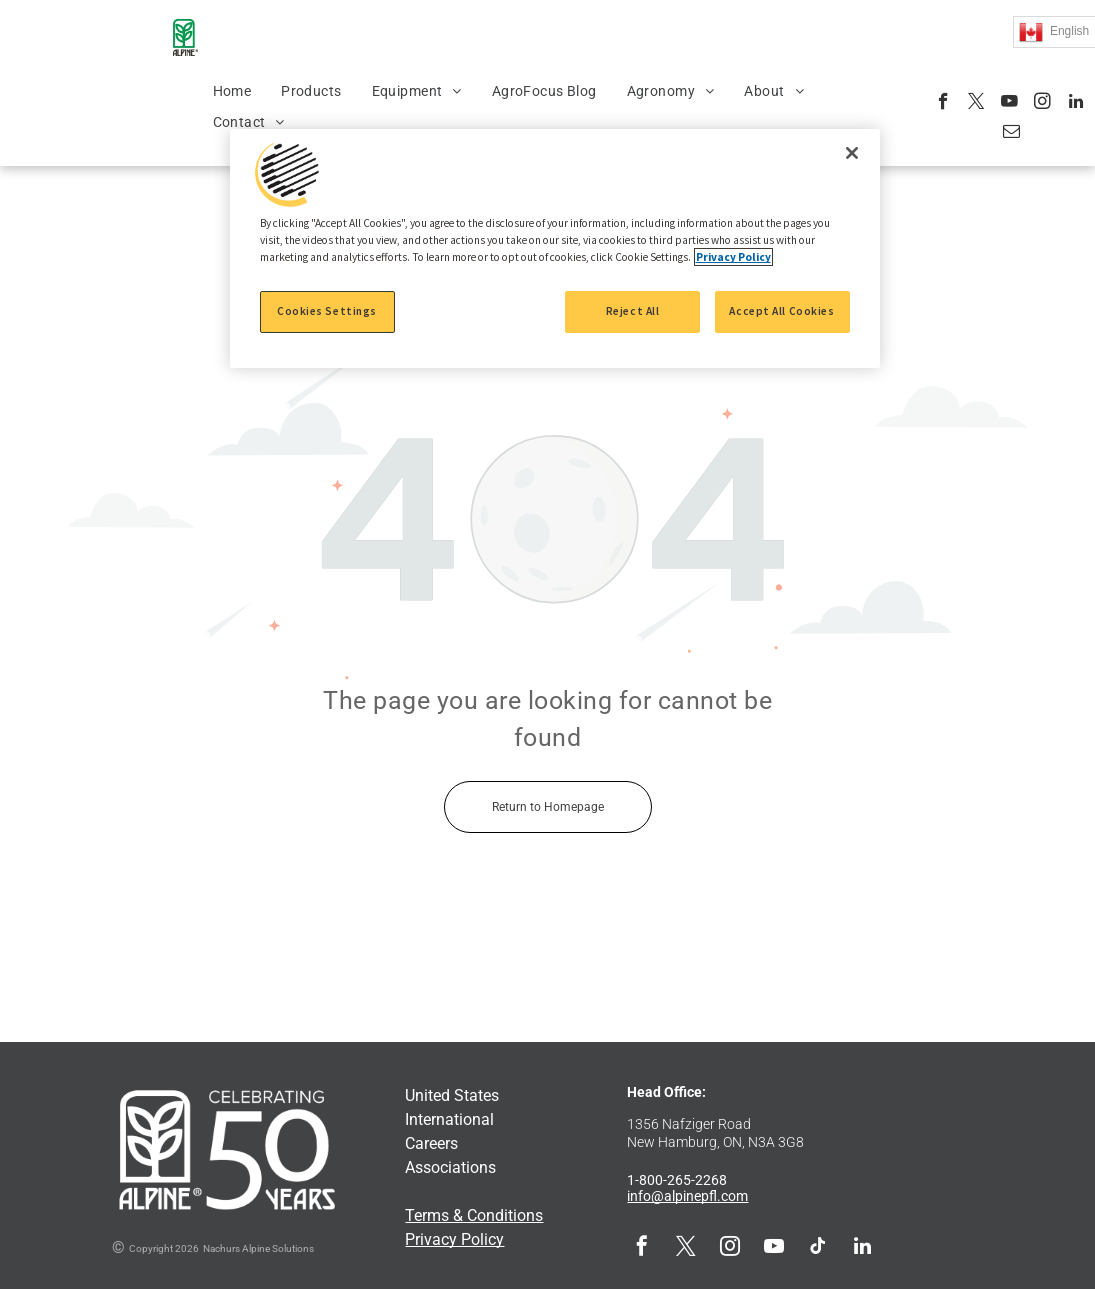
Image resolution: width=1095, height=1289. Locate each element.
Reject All (633, 311)
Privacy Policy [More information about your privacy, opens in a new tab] (733, 257)
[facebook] (943, 104)
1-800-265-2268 (677, 1180)
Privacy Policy (454, 1239)
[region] (555, 248)
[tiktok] (818, 1248)
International (449, 1119)
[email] (1011, 134)
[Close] (852, 153)
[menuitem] (232, 91)
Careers (431, 1143)
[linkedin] (1075, 104)
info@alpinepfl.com (687, 1196)
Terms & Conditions (474, 1215)
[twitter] (976, 104)
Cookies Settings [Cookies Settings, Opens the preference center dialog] (327, 311)
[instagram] (1042, 104)
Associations (450, 1167)
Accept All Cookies (781, 311)
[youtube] (1009, 104)
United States (452, 1095)
